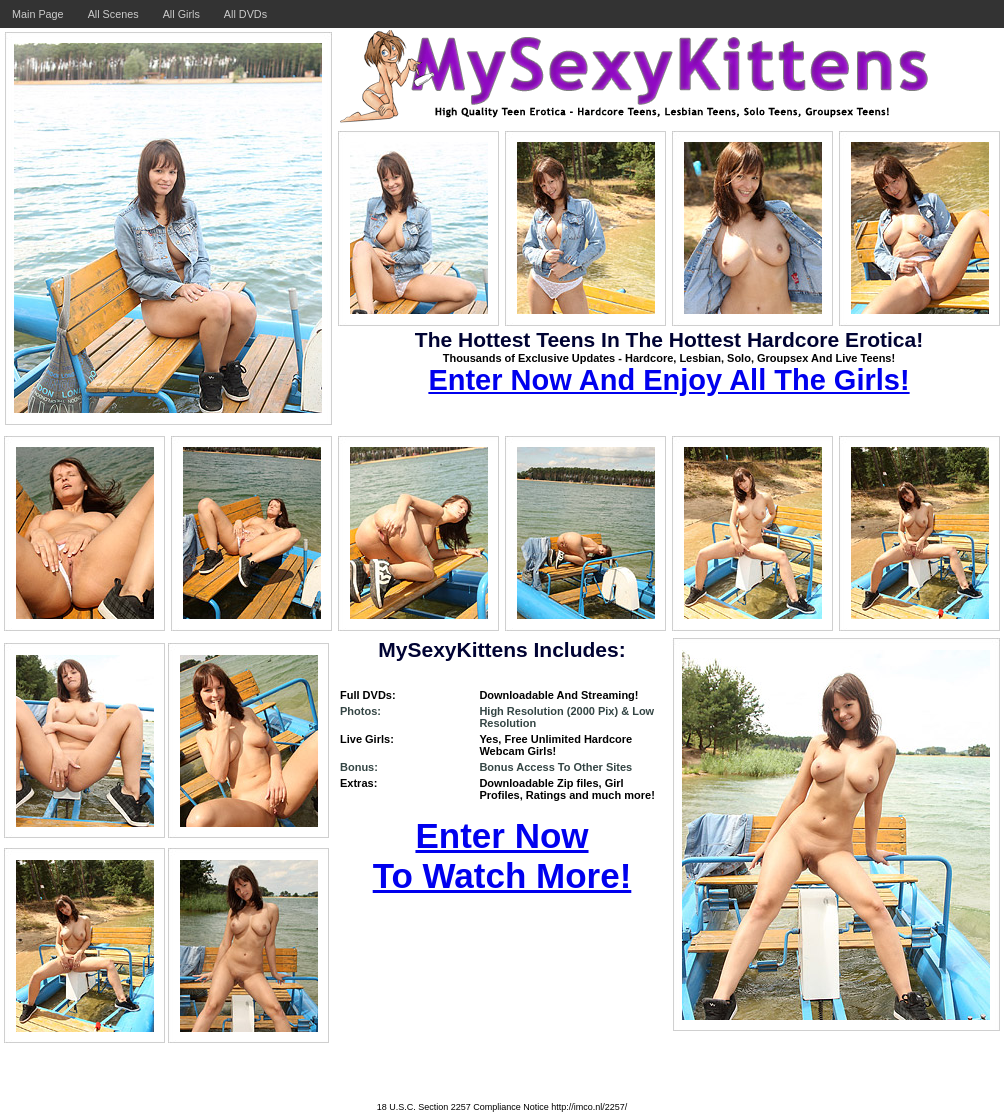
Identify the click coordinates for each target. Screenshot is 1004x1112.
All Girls (181, 14)
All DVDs (245, 14)
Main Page (38, 14)
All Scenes (113, 14)
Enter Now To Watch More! (502, 855)
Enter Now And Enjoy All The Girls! (668, 380)
